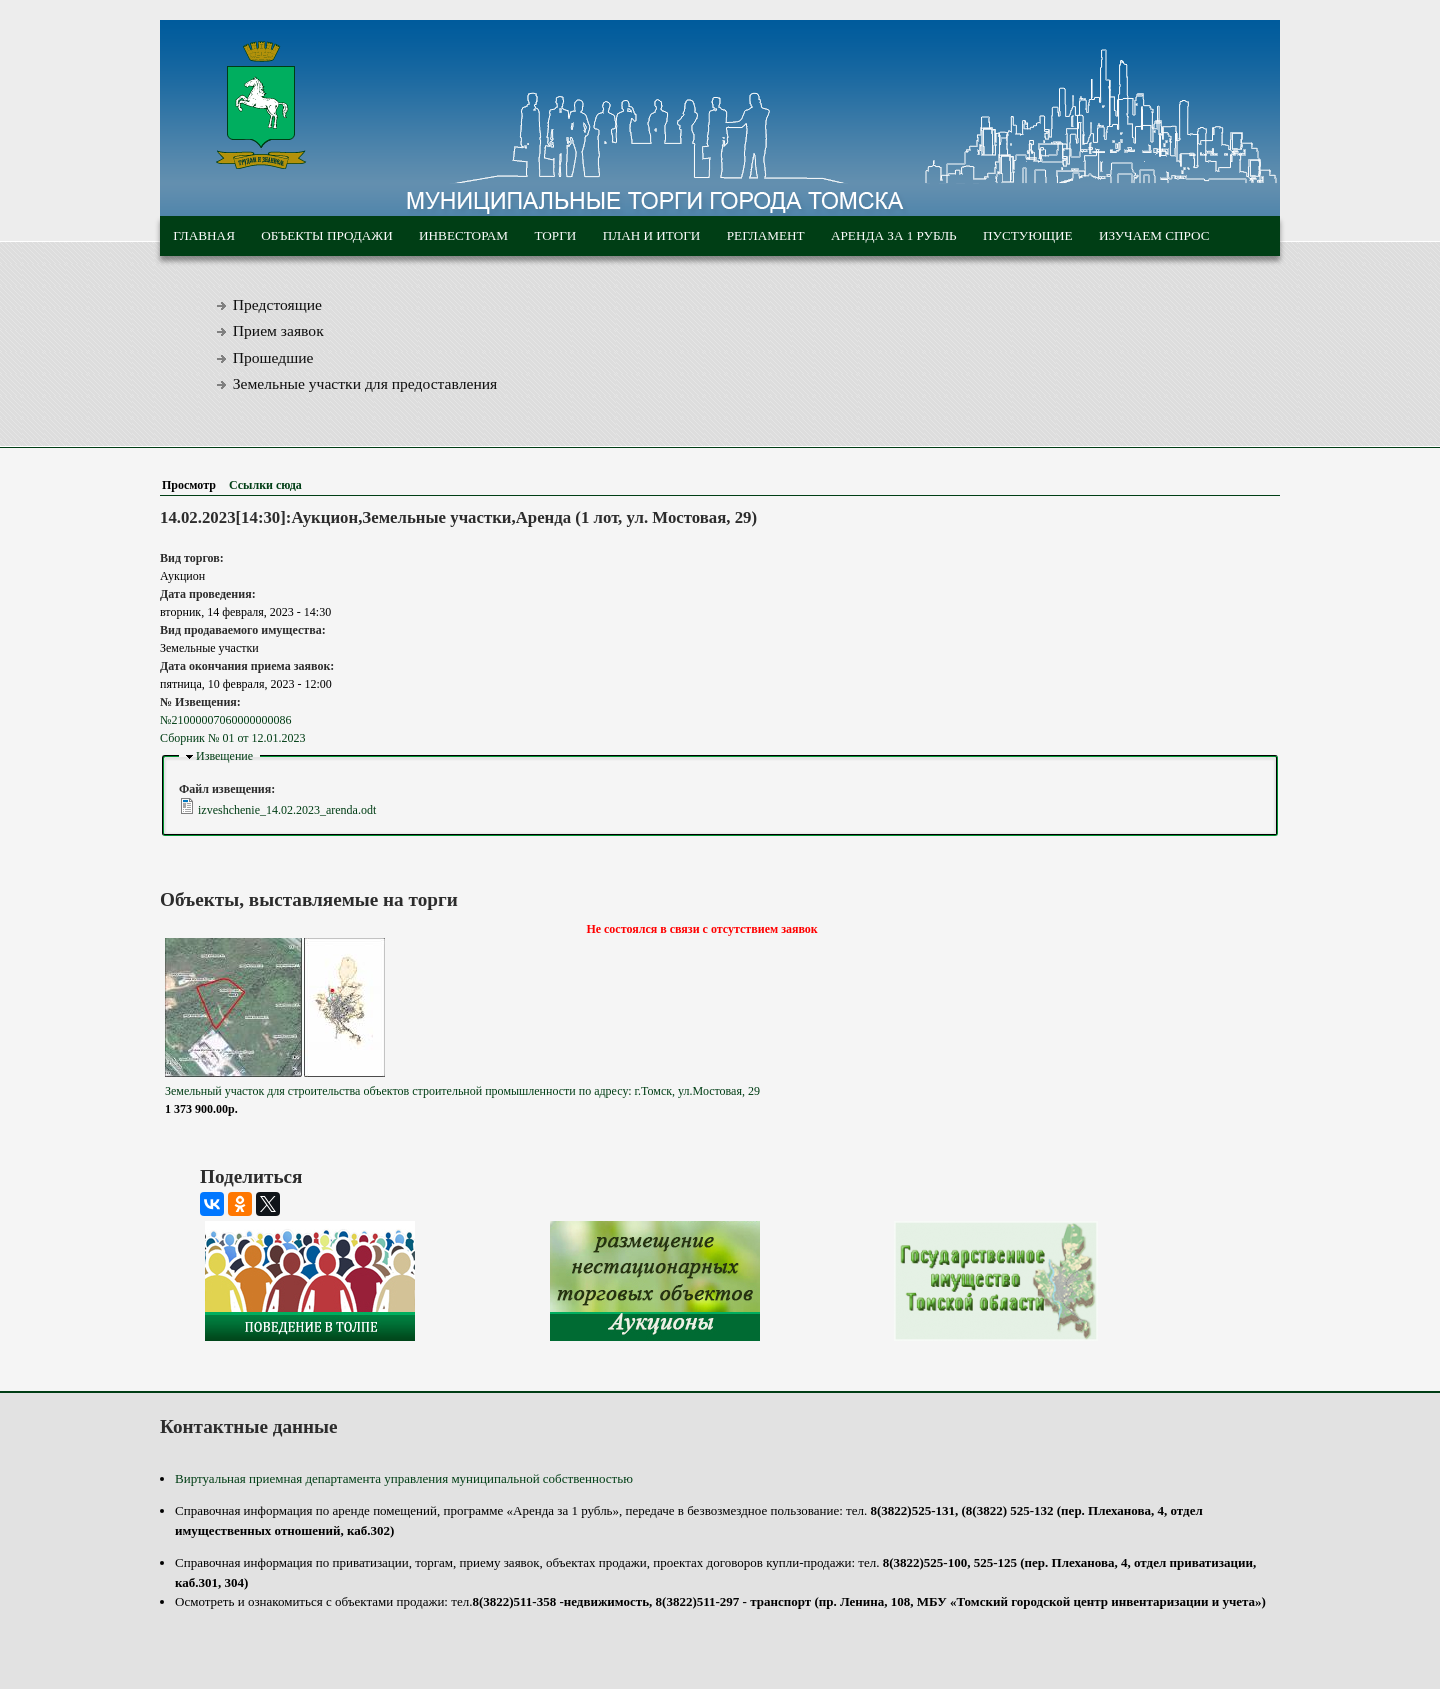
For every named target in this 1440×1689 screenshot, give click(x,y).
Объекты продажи (326, 235)
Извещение (224, 756)
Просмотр (193, 485)
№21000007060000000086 (225, 720)
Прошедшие (273, 357)
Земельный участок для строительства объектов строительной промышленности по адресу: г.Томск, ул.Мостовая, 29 (462, 1091)
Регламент (766, 235)
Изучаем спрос (1154, 235)
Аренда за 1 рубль (894, 235)
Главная (204, 235)
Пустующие (1028, 235)
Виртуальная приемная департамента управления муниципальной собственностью (404, 1478)
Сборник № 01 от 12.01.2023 (232, 738)
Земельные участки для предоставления (365, 383)
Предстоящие (277, 304)
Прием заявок (278, 330)
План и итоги (652, 235)
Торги (555, 235)
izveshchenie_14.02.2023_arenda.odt (287, 810)
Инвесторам (463, 235)
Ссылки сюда (265, 485)
